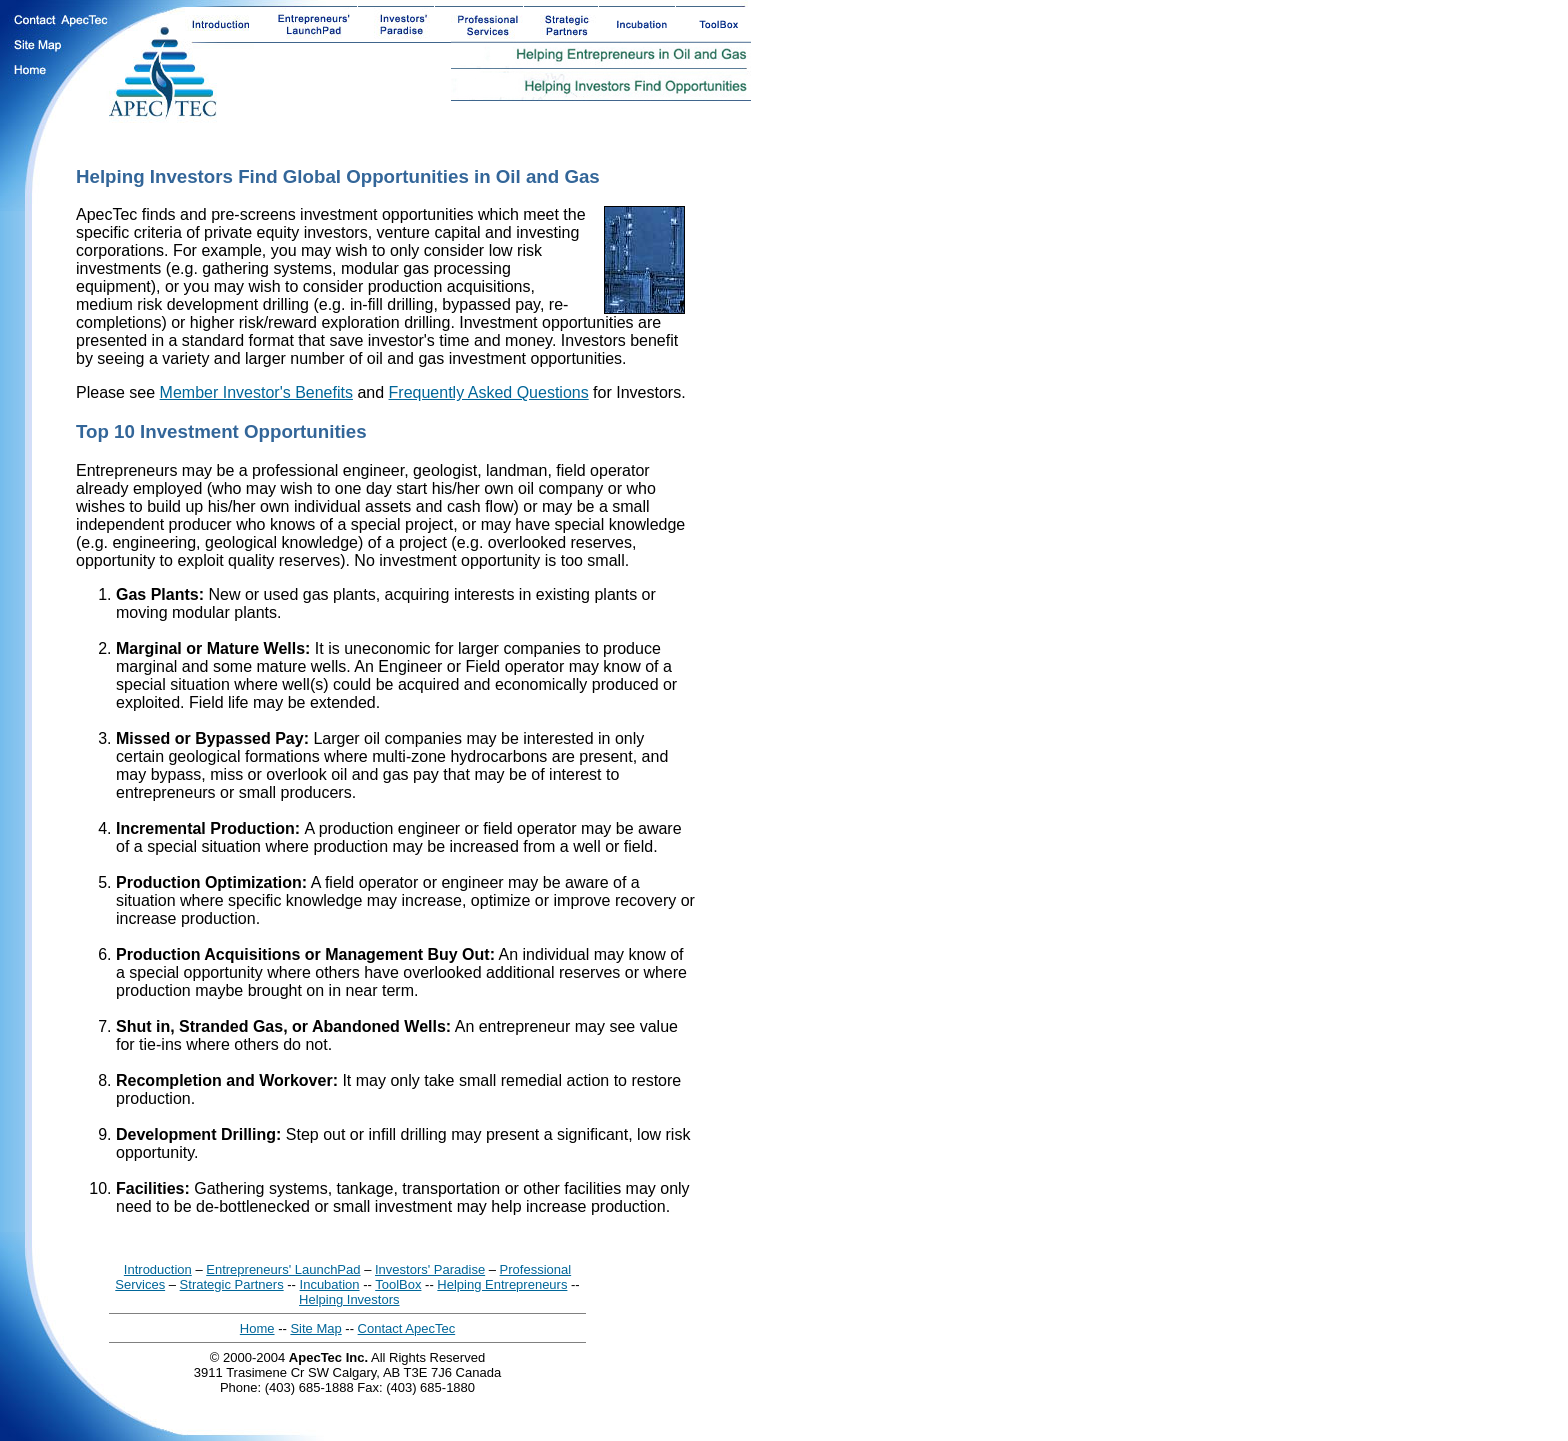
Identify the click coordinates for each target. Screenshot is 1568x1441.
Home (257, 1328)
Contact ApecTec (407, 1328)
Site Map (315, 1328)
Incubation (330, 1284)
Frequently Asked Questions (489, 392)
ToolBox (398, 1284)
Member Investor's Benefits (256, 392)
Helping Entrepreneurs (502, 1284)
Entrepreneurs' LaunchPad (283, 1269)
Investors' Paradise (430, 1269)
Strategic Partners (232, 1284)
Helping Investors (349, 1299)
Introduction (158, 1269)
